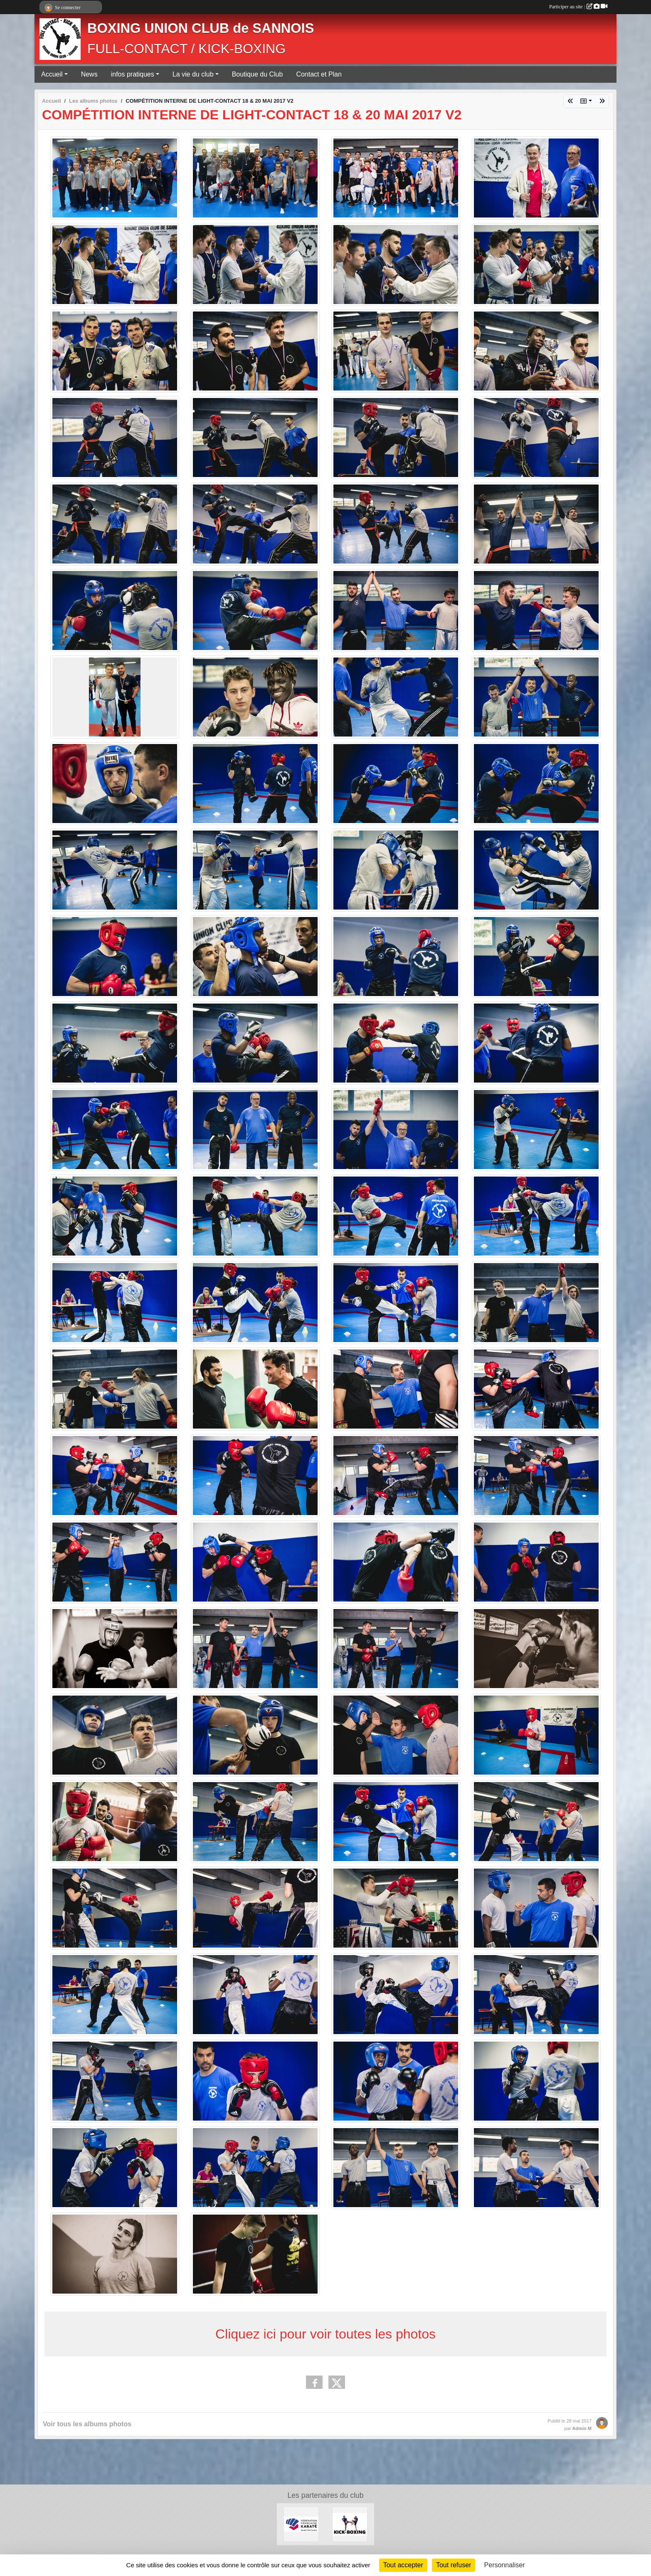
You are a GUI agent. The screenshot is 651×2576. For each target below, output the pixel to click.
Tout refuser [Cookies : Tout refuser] (453, 2565)
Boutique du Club (257, 74)
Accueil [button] (52, 74)
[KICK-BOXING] (349, 2523)
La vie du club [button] (193, 74)
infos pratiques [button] (132, 74)
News (89, 74)
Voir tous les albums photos (87, 2424)
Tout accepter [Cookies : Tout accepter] (403, 2565)
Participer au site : (578, 7)
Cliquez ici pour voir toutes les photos (325, 2333)
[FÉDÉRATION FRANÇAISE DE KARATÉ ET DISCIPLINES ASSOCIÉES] (301, 2523)
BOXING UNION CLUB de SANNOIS (200, 28)
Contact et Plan (318, 74)
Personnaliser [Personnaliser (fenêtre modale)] (504, 2565)
